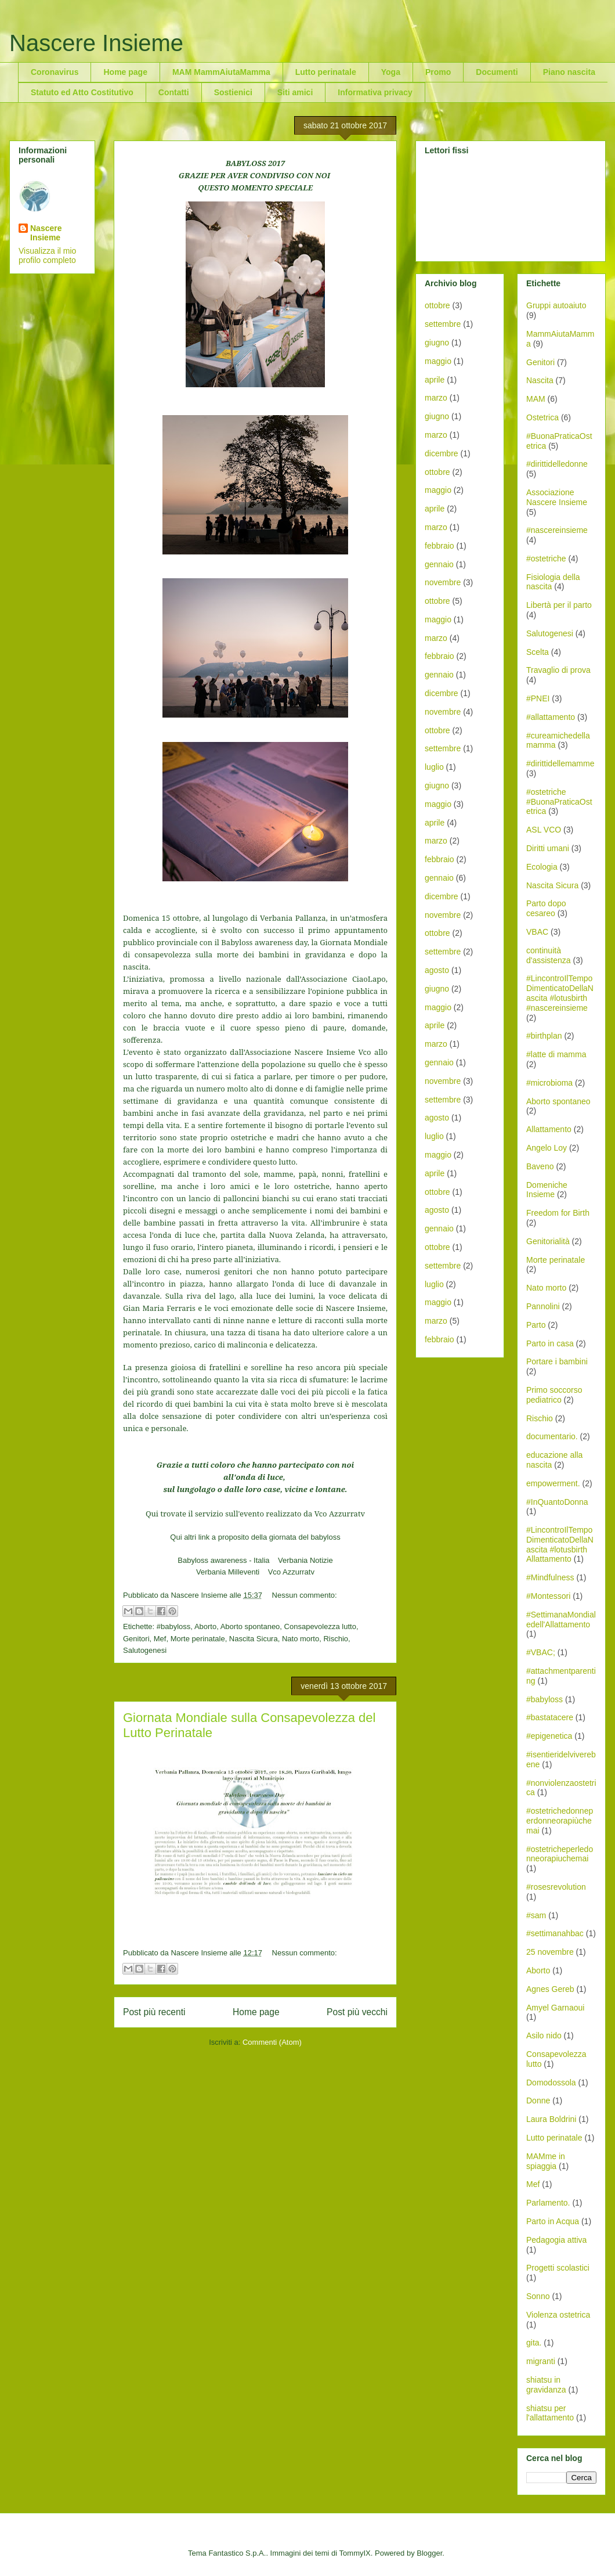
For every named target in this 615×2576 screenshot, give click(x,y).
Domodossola (551, 2082)
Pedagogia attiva (556, 2239)
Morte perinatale (198, 1638)
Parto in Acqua (552, 2221)
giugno (437, 342)
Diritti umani (547, 848)
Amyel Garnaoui (555, 2007)
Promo (438, 72)
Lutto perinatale (325, 72)
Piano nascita (569, 72)
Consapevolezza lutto (320, 1626)
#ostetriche (546, 558)
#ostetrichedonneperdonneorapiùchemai (559, 1820)
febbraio (439, 545)
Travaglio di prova (558, 670)
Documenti (497, 72)
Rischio (335, 1638)
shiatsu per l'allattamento (550, 2413)
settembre (443, 324)
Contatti (173, 92)
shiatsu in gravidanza (546, 2384)
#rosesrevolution (556, 1887)
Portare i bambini (557, 1361)
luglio (434, 767)
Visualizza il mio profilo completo (47, 255)
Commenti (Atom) (272, 2042)
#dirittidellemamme (560, 763)
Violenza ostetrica (558, 2314)
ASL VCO (543, 829)
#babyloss (174, 1626)
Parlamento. (548, 2202)
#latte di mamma (556, 1054)
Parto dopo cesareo (546, 908)
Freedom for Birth (557, 1212)
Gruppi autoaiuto (556, 305)
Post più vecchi (357, 2012)
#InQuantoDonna (557, 1502)
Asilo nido (544, 2035)
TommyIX (355, 2553)
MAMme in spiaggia (545, 2161)
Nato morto (300, 1638)
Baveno (540, 1166)
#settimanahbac (555, 1933)
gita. (533, 2342)
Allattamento (548, 1129)
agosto (437, 970)
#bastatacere (549, 1717)
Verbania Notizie (305, 1560)
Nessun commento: (304, 1595)
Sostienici (233, 92)
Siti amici (295, 92)
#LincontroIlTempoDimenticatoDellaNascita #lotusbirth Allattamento (560, 1544)
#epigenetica (549, 1736)
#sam (536, 1915)
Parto (535, 1325)
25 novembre (550, 1952)
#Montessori (548, 1596)
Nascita (540, 380)
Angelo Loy (546, 1147)
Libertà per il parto (559, 605)
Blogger (429, 2553)
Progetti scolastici (557, 2267)
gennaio (439, 564)
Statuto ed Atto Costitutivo (82, 92)
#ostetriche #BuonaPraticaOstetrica (559, 801)
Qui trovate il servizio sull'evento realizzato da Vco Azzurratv (255, 1513)
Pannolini (543, 1306)
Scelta (537, 652)
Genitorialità (548, 1241)
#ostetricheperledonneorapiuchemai (559, 1854)
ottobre (437, 305)
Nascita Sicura (253, 1638)
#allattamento (550, 717)
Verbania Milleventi (227, 1572)
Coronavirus (54, 72)
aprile (434, 379)
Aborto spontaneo (250, 1626)
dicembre (441, 453)
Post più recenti (154, 2012)
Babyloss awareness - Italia (223, 1560)
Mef (160, 1638)
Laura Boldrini (551, 2119)
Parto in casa (550, 1343)
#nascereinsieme (557, 530)
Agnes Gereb (550, 1989)
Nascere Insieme (96, 43)
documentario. (552, 1436)
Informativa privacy (375, 92)
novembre (443, 582)
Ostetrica (542, 417)
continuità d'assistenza (548, 955)
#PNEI (537, 698)
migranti (540, 2361)
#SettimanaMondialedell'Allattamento (561, 1619)
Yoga (390, 72)
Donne (538, 2100)
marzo (436, 397)
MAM (535, 398)
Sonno (537, 2296)
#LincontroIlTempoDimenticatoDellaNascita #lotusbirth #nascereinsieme (560, 993)
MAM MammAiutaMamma (221, 72)
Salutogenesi (145, 1650)
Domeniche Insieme (546, 1189)
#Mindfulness (550, 1577)
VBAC (537, 931)
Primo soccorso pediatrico (554, 1394)
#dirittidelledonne (557, 464)
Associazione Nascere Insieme (556, 497)
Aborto (205, 1626)
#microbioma (549, 1082)
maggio (438, 361)
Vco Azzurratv (291, 1572)
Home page (125, 72)
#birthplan (544, 1035)
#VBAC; (540, 1652)
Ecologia (542, 866)
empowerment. (553, 1483)
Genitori (136, 1638)
